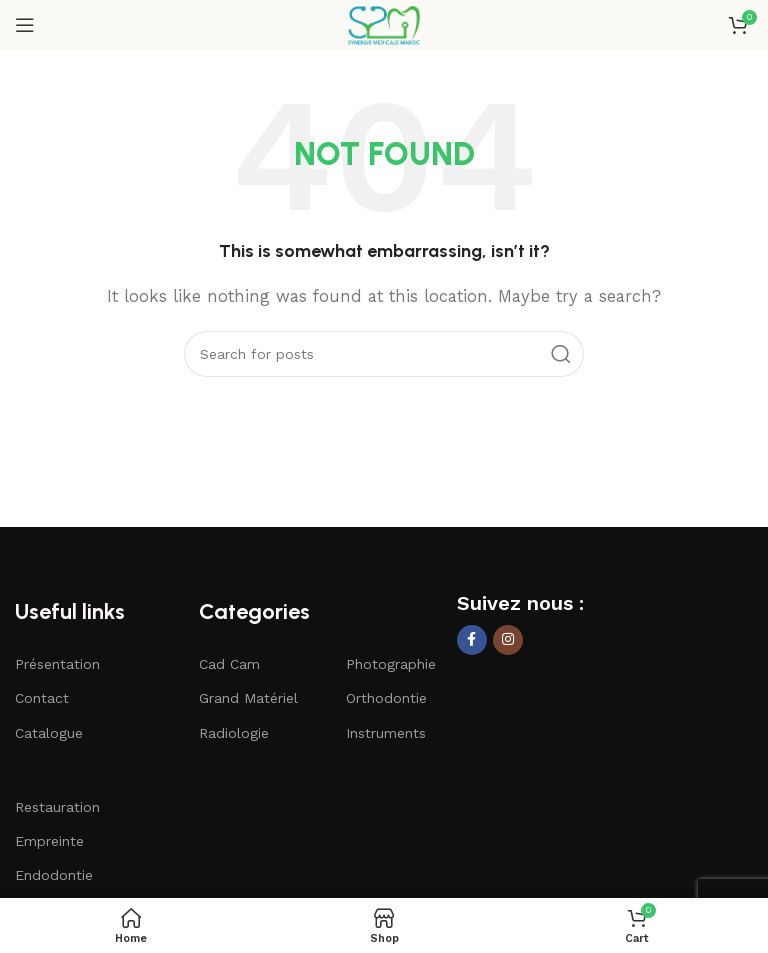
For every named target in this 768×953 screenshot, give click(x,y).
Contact (42, 698)
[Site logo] (383, 24)
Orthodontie (386, 698)
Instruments (386, 733)
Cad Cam (229, 664)
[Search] (384, 354)
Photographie (391, 664)
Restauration (57, 807)
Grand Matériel (248, 698)
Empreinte (49, 841)
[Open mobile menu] (25, 25)
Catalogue (49, 733)
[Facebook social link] (472, 640)
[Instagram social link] (508, 640)
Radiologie (234, 733)
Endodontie (54, 875)
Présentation (57, 664)
